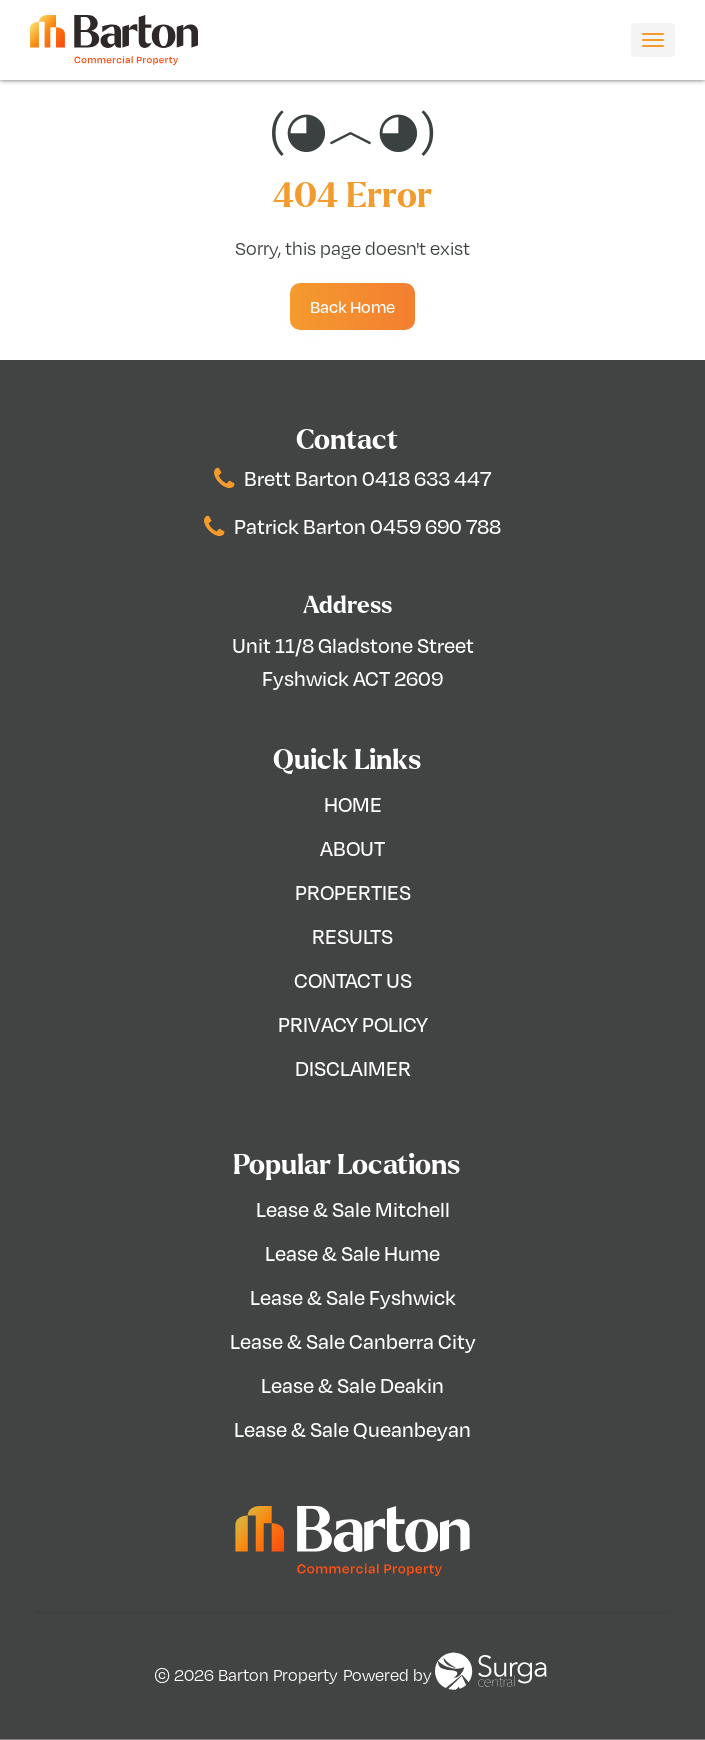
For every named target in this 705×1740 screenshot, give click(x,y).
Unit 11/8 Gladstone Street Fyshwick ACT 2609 (353, 661)
